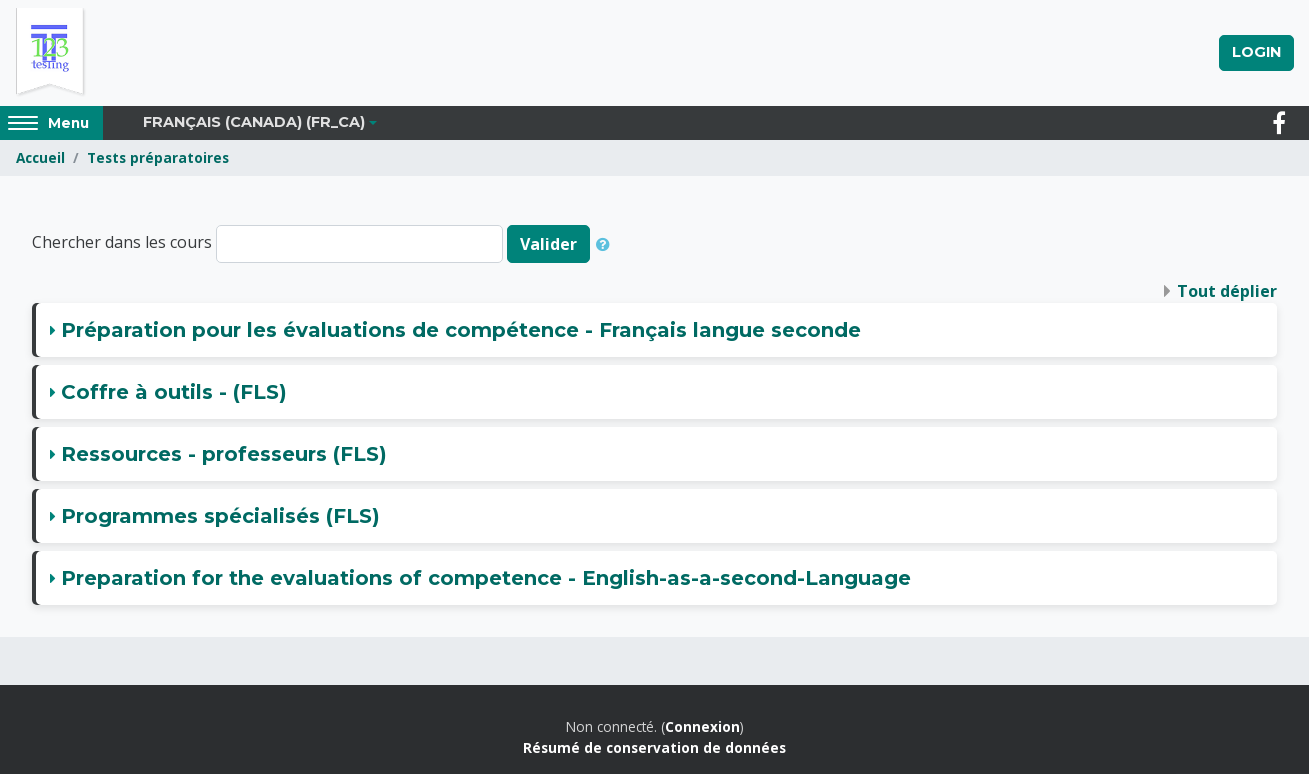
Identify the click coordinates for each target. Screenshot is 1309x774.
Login (1256, 52)
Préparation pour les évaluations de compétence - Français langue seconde (461, 330)
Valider (548, 244)
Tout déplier (1227, 291)
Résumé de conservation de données (654, 747)
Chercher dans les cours (122, 243)
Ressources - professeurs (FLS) (224, 454)
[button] (607, 244)
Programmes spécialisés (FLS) (220, 516)
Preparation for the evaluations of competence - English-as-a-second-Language (486, 578)
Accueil (40, 157)
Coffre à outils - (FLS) (174, 392)
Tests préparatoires (158, 157)
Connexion (702, 726)
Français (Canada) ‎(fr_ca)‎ (254, 122)
